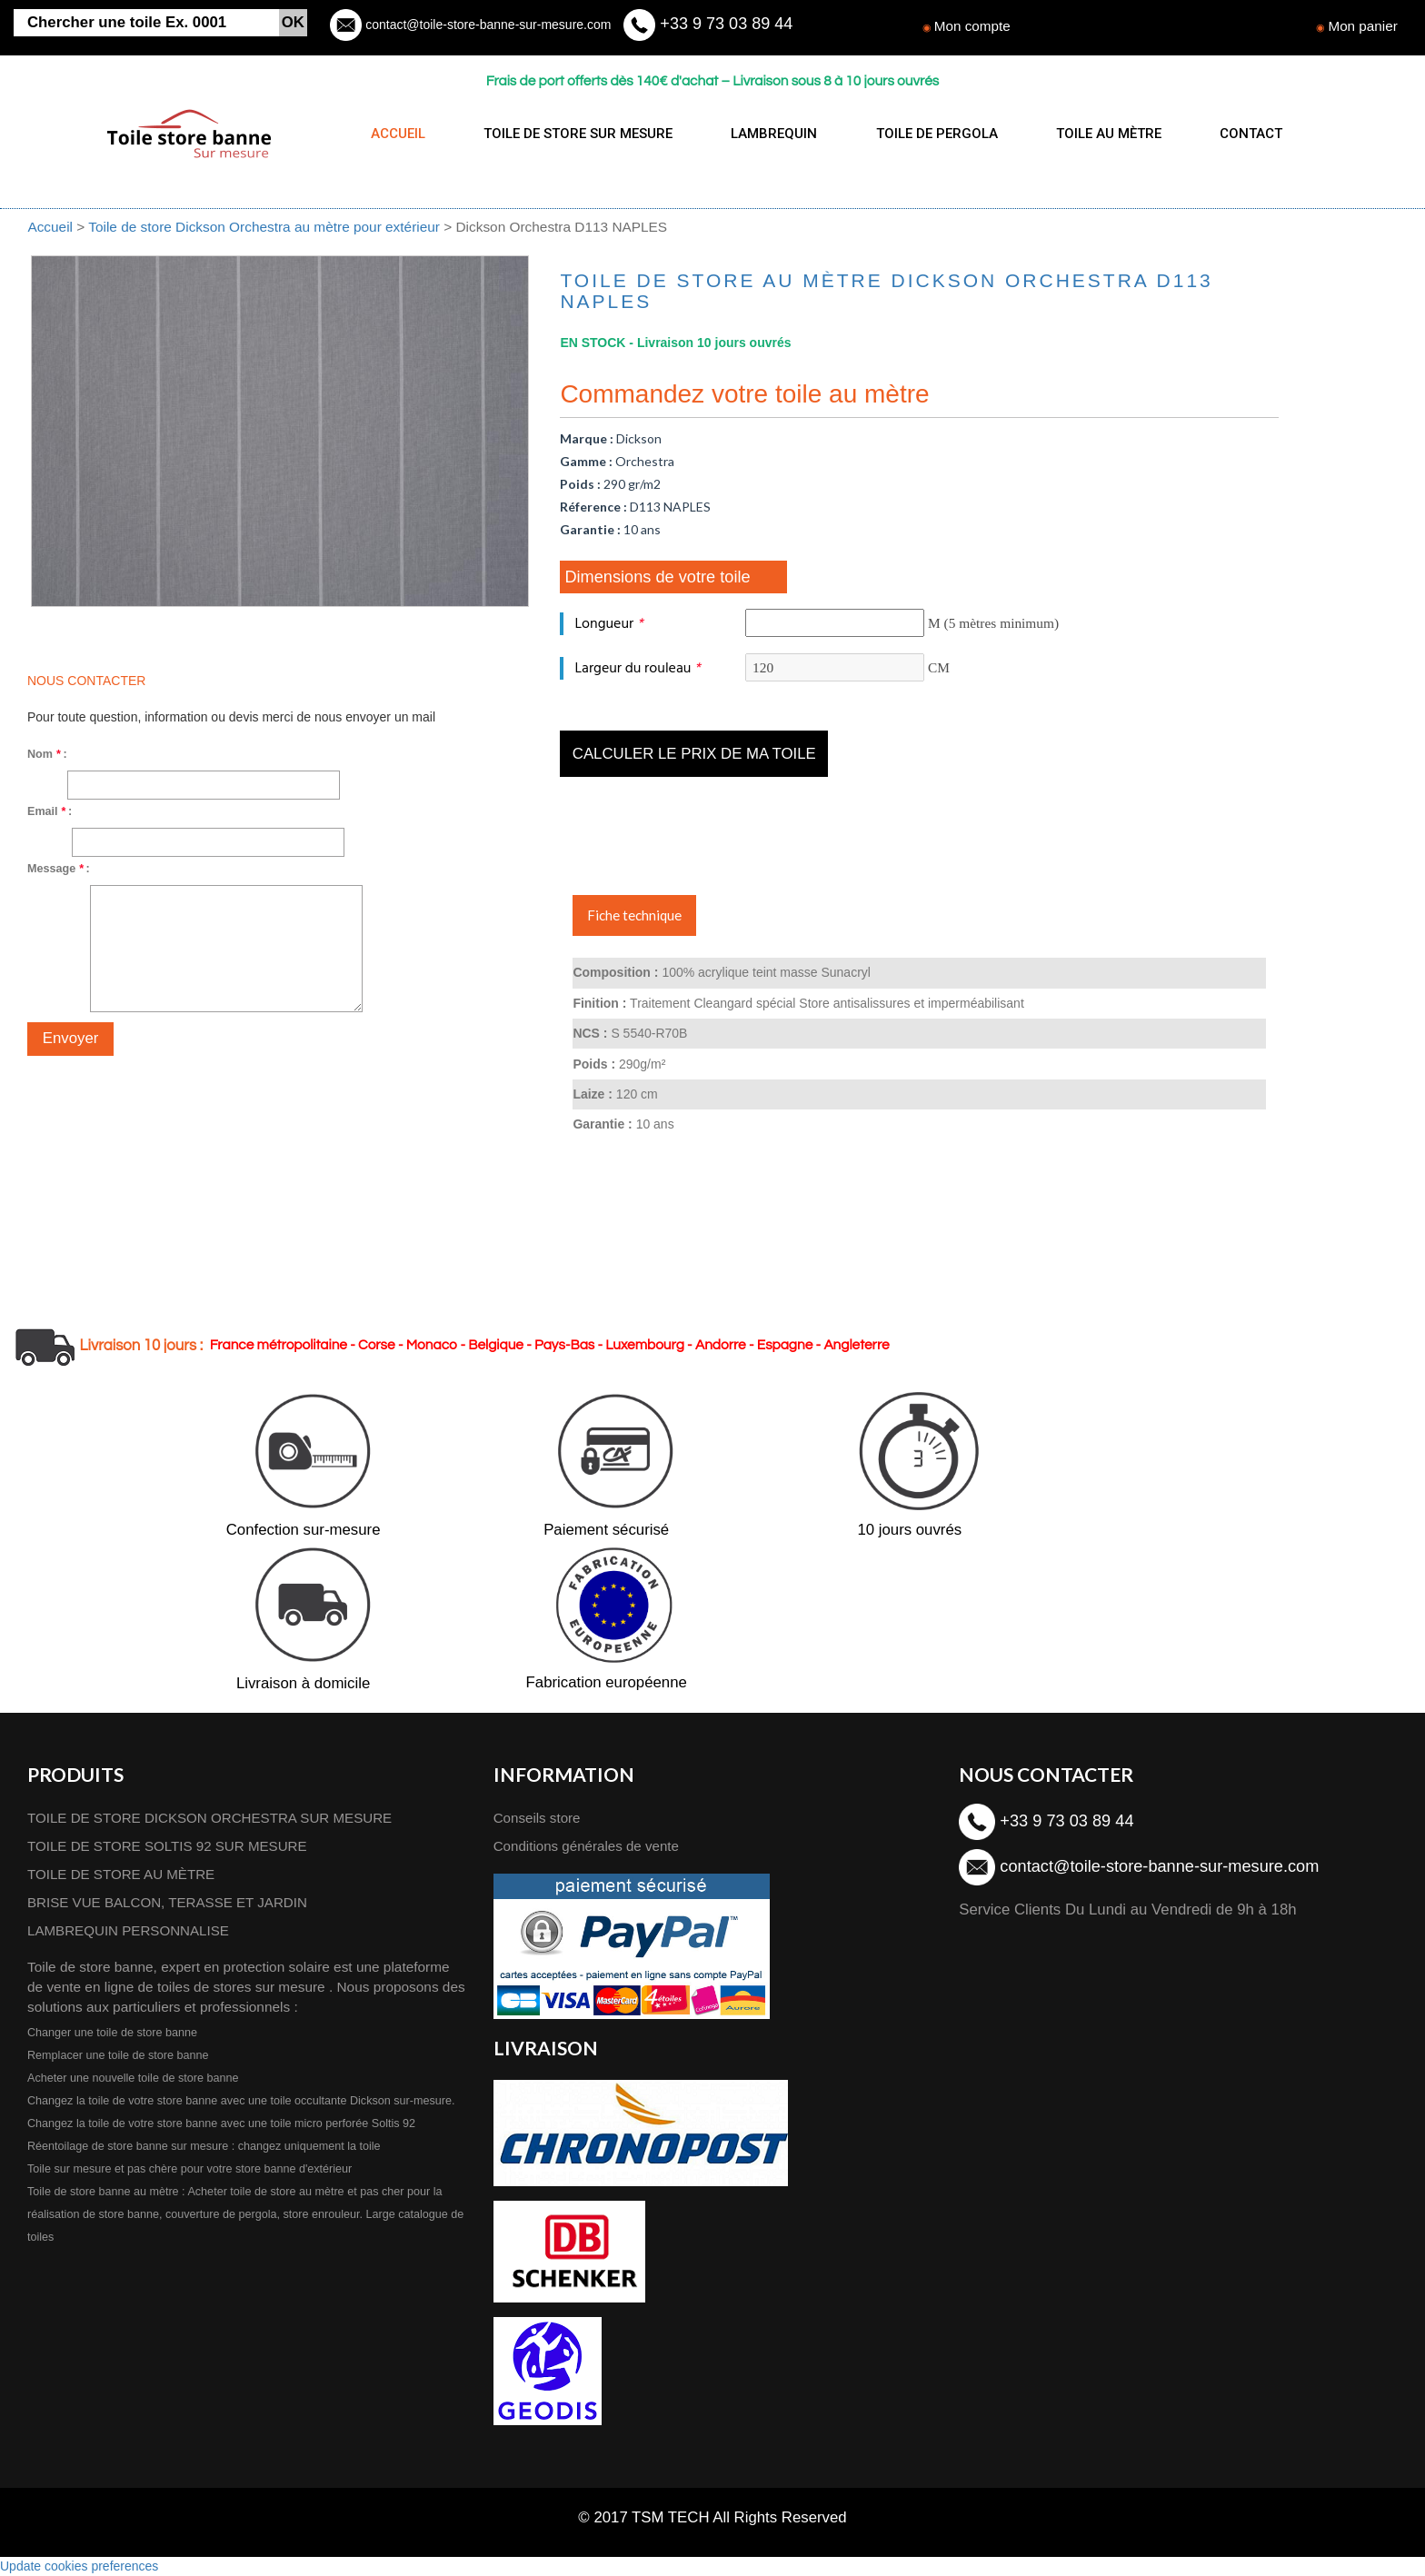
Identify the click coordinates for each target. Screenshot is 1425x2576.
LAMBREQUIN (766, 133)
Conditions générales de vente (588, 1846)
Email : (49, 811)
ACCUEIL (398, 133)
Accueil (50, 226)
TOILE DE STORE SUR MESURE (574, 133)
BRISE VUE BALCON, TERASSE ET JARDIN (169, 1902)
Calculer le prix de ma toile (694, 753)
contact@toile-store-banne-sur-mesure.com (486, 24)
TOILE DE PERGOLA (925, 133)
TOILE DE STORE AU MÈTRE (122, 1874)
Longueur (608, 623)
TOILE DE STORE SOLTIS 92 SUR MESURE (169, 1846)
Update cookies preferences (79, 2567)
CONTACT (1232, 133)
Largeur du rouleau (637, 668)
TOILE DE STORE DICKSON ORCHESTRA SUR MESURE (212, 1817)
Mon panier (1363, 26)
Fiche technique (634, 915)
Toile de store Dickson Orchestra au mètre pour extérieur (265, 226)
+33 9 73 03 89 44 (724, 24)
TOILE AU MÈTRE (1093, 133)
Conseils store (538, 1817)
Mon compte (972, 26)
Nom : (47, 754)
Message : (58, 868)
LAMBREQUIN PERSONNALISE (130, 1930)
